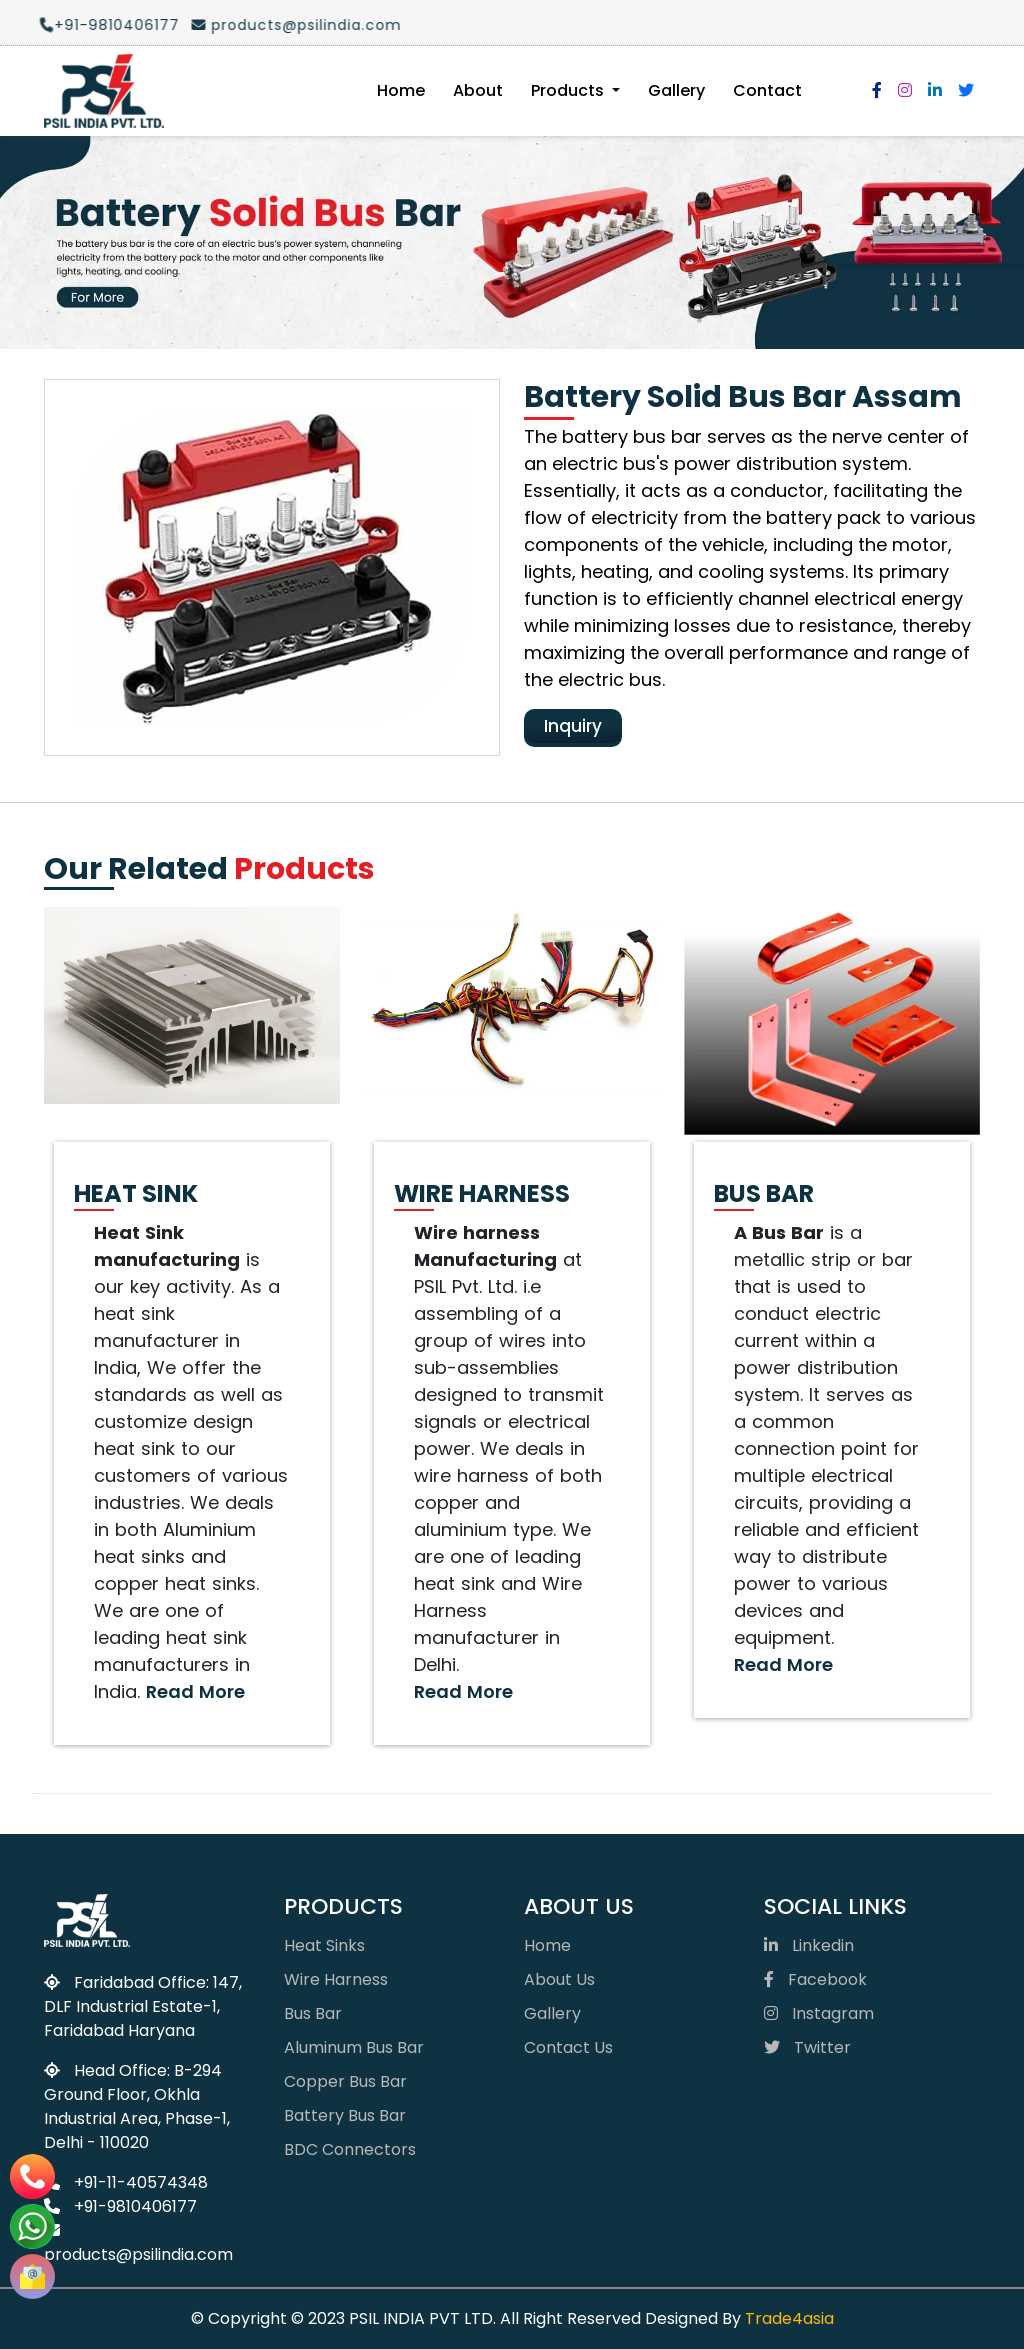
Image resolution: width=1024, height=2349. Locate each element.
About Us (559, 1979)
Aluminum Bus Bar (354, 2047)
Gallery (676, 90)
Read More (195, 1691)
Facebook (815, 1979)
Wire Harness (336, 1979)
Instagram (819, 2013)
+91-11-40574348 (126, 2182)
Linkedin (809, 1945)
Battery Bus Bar (345, 2115)
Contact (767, 90)
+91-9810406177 (98, 25)
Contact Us (568, 2047)
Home (401, 90)
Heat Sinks (324, 1945)
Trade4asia (789, 2318)
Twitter (807, 2047)
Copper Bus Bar (345, 2081)
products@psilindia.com (285, 25)
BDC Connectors (350, 2149)
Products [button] (569, 90)
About (478, 90)
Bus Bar (313, 2013)
